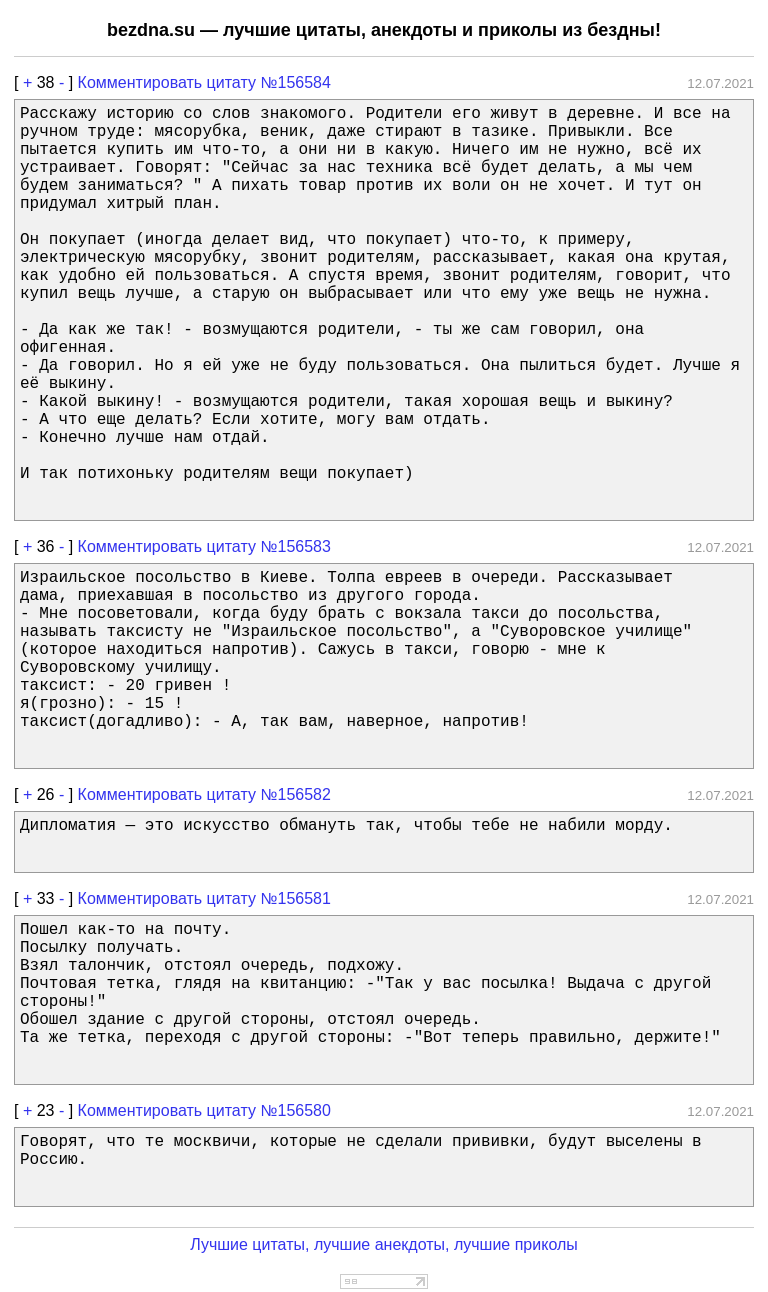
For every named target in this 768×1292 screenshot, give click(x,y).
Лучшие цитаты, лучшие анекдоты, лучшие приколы (384, 1244)
